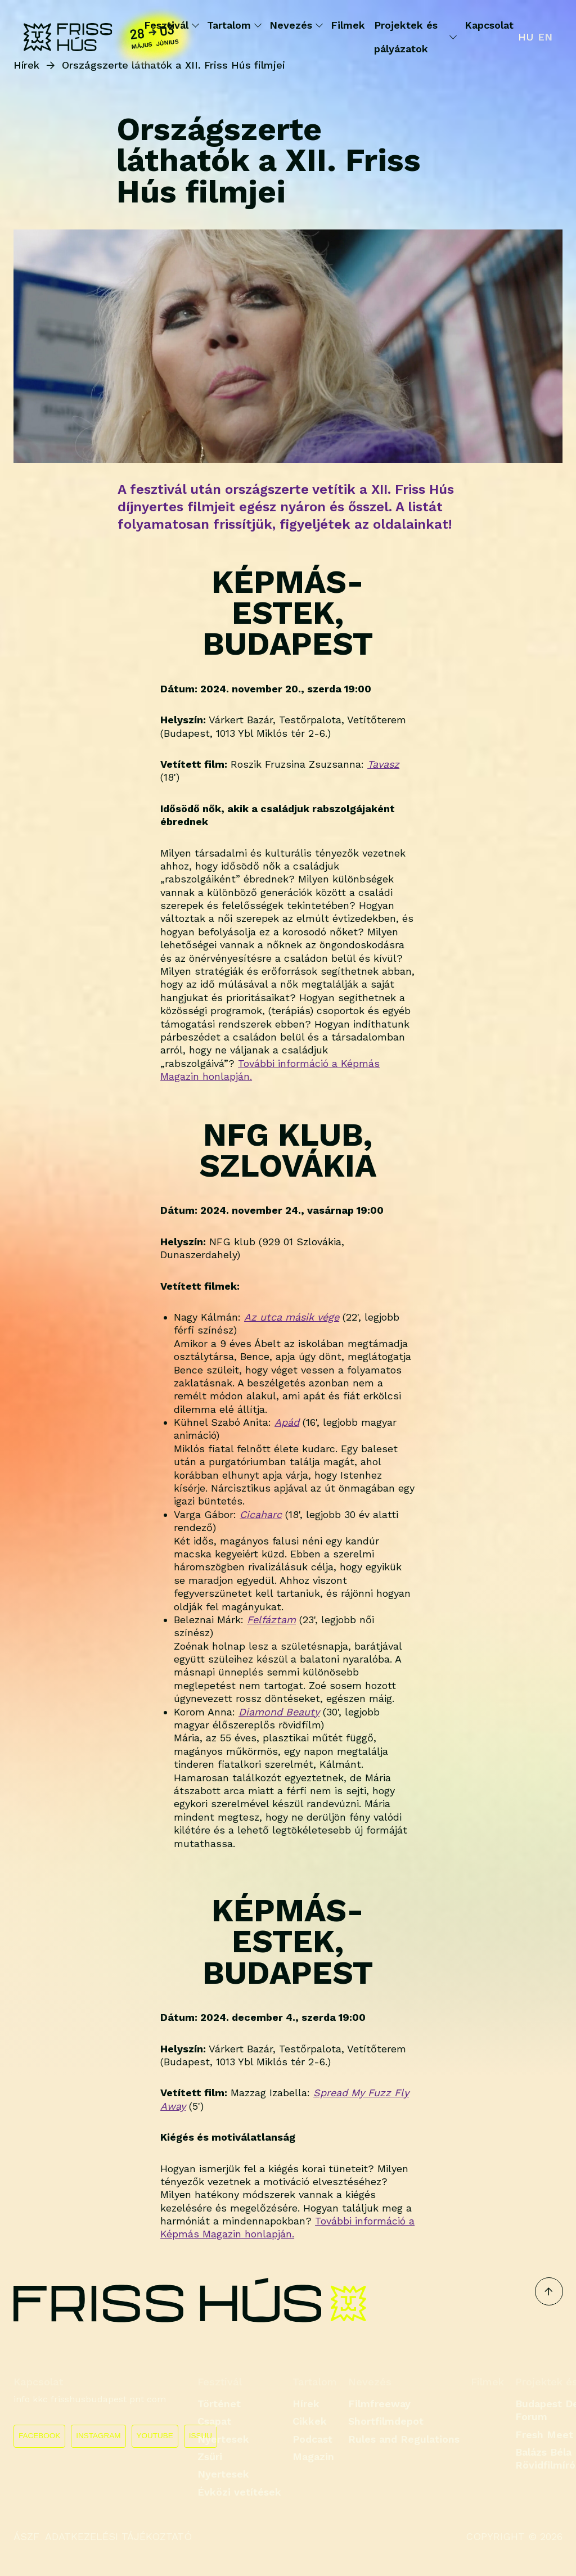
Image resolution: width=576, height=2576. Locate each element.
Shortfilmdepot (386, 2421)
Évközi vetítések (239, 2492)
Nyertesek (223, 2439)
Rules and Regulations (404, 2439)
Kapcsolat (489, 25)
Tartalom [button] (233, 25)
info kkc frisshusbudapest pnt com (90, 2399)
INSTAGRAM (98, 2435)
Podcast (312, 2439)
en (545, 37)
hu (525, 37)
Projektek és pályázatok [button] (415, 36)
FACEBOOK (39, 2435)
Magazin (313, 2456)
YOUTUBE (155, 2435)
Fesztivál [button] (171, 25)
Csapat (214, 2421)
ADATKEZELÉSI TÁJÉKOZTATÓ (118, 2536)
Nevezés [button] (295, 25)
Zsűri (209, 2456)
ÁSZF (26, 2536)
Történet (219, 2404)
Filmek (348, 25)
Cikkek (309, 2421)
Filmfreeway (379, 2404)
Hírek (306, 2404)
